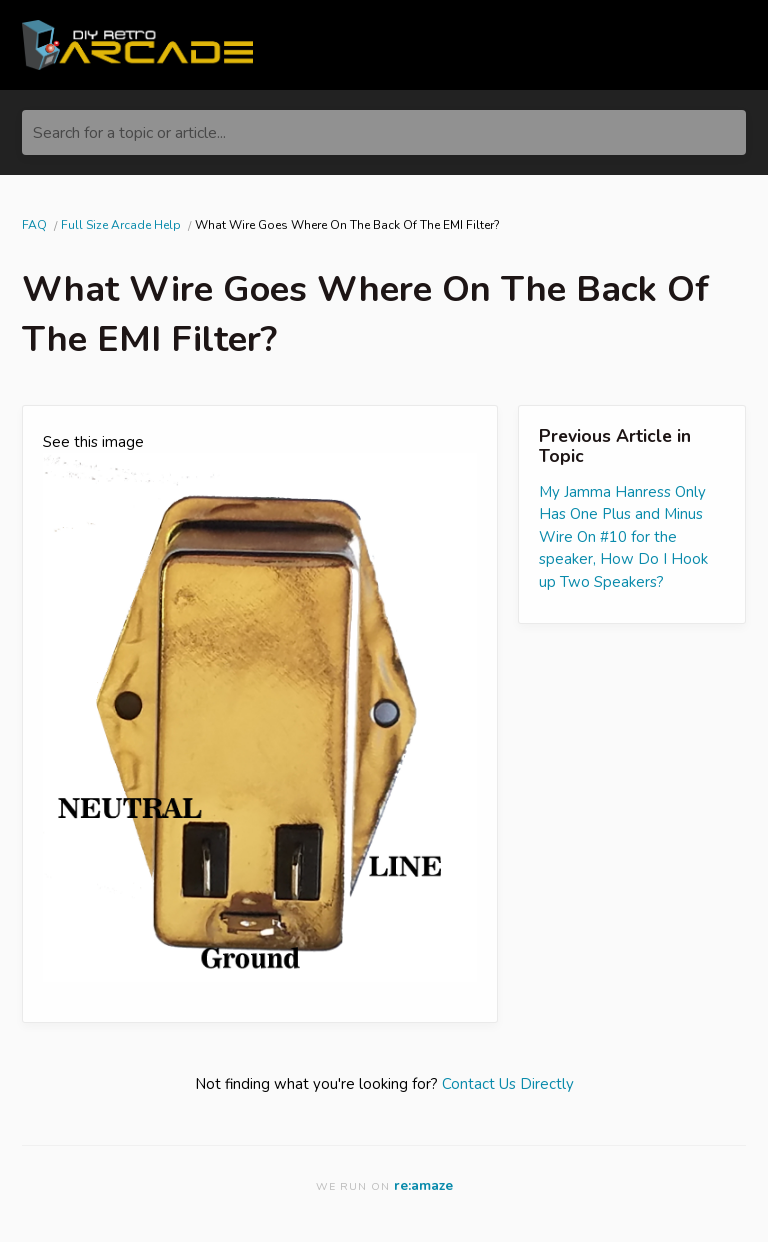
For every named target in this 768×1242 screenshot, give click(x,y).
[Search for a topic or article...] (384, 132)
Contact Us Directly (508, 1084)
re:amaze (423, 1185)
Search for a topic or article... (129, 133)
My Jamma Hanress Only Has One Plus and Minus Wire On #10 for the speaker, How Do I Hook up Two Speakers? (623, 537)
